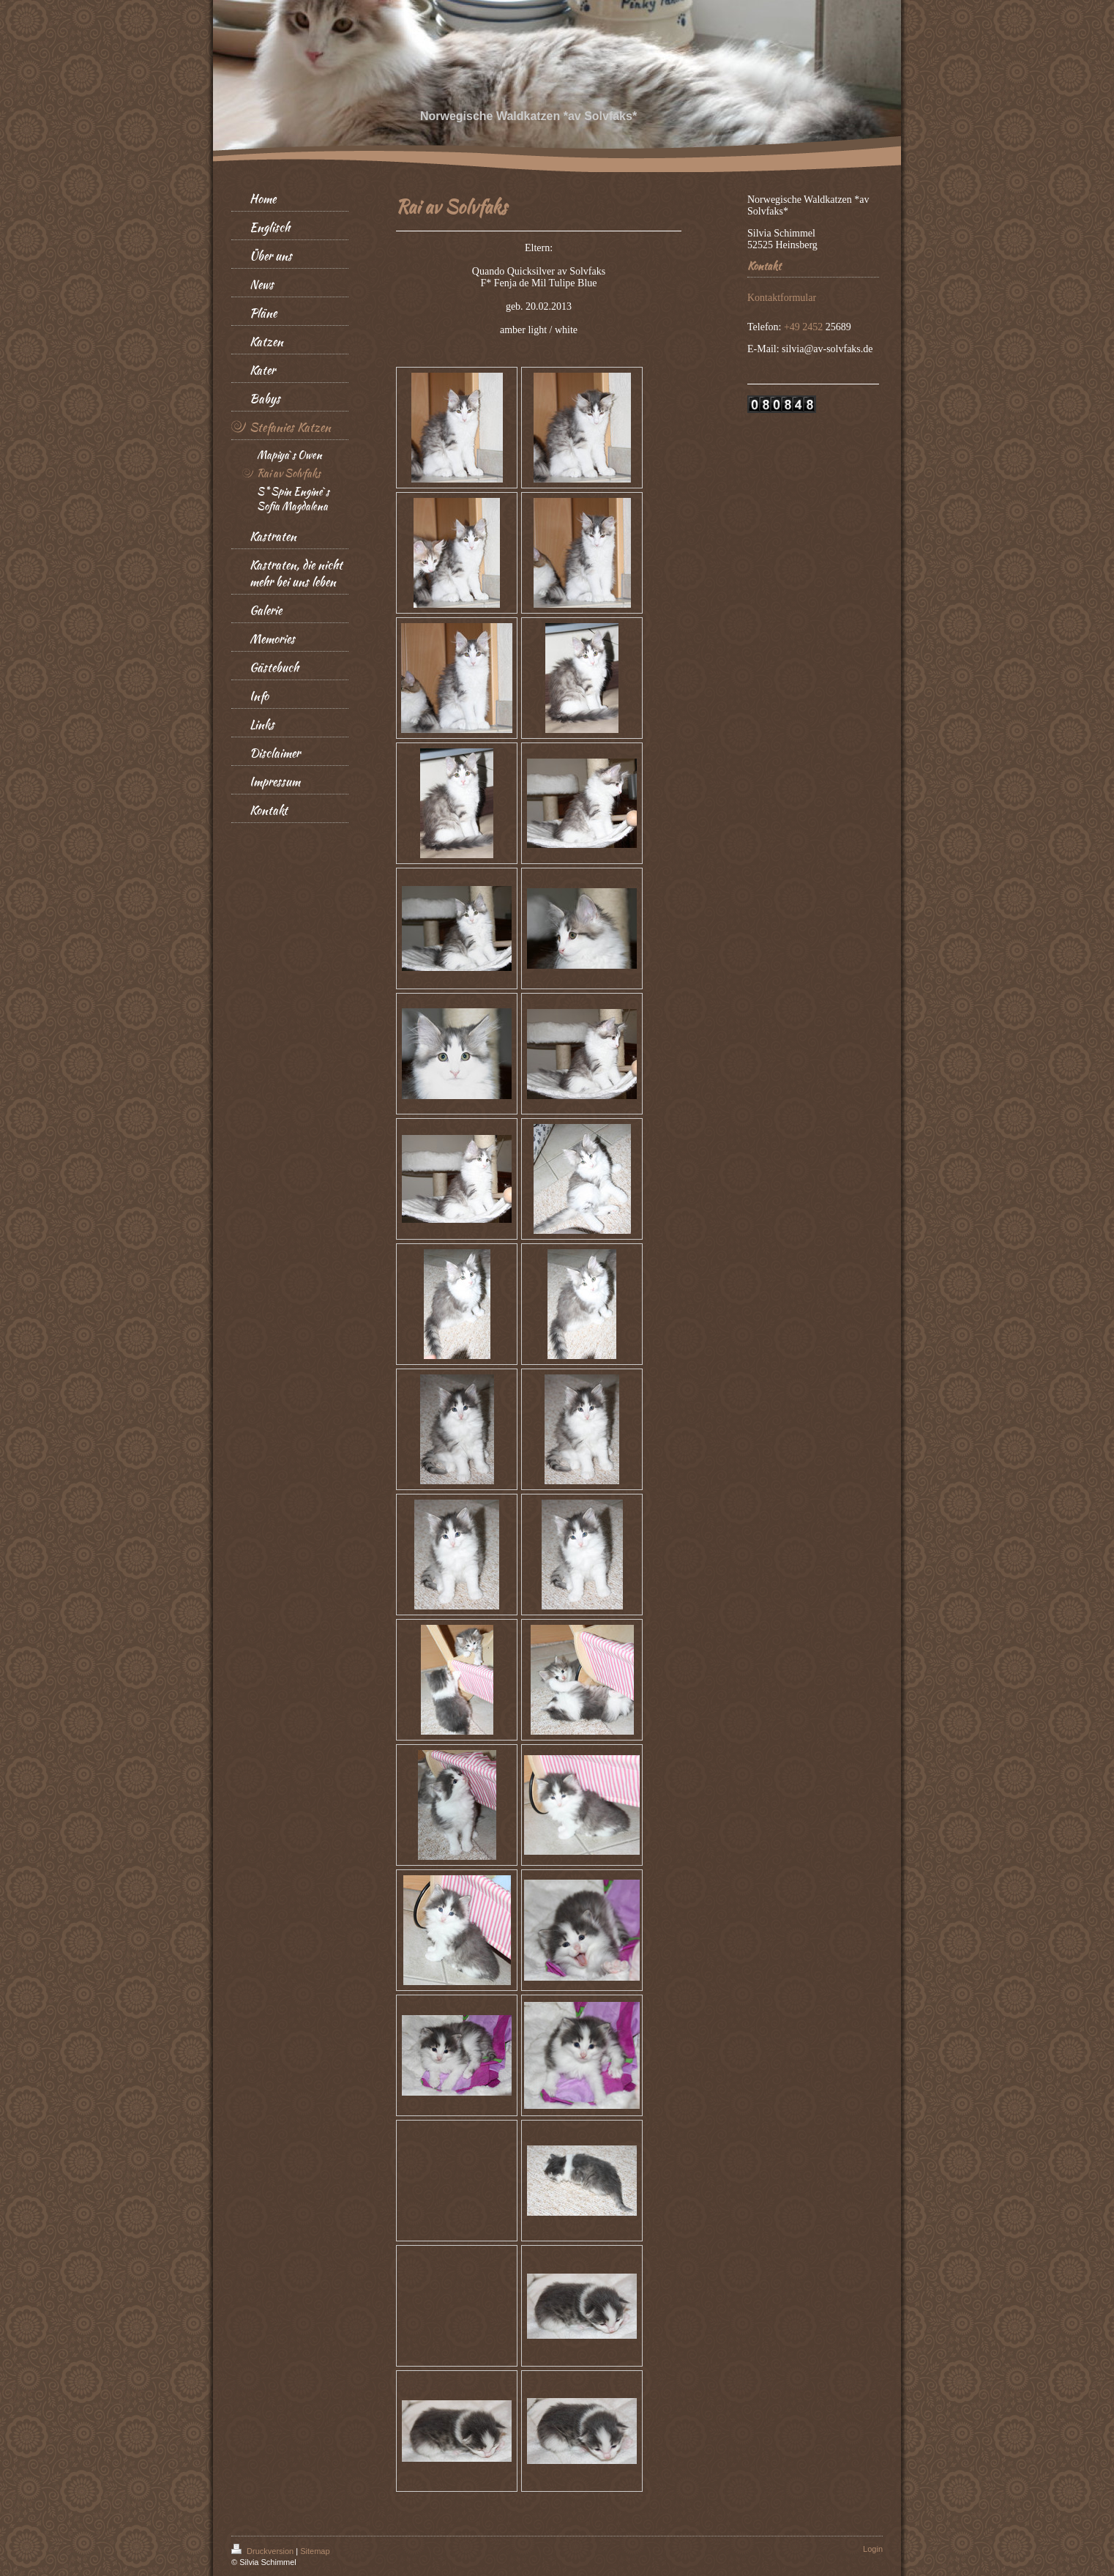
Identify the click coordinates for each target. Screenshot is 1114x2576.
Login (873, 2549)
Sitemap (314, 2551)
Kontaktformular (781, 297)
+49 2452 (805, 326)
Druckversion (263, 2551)
